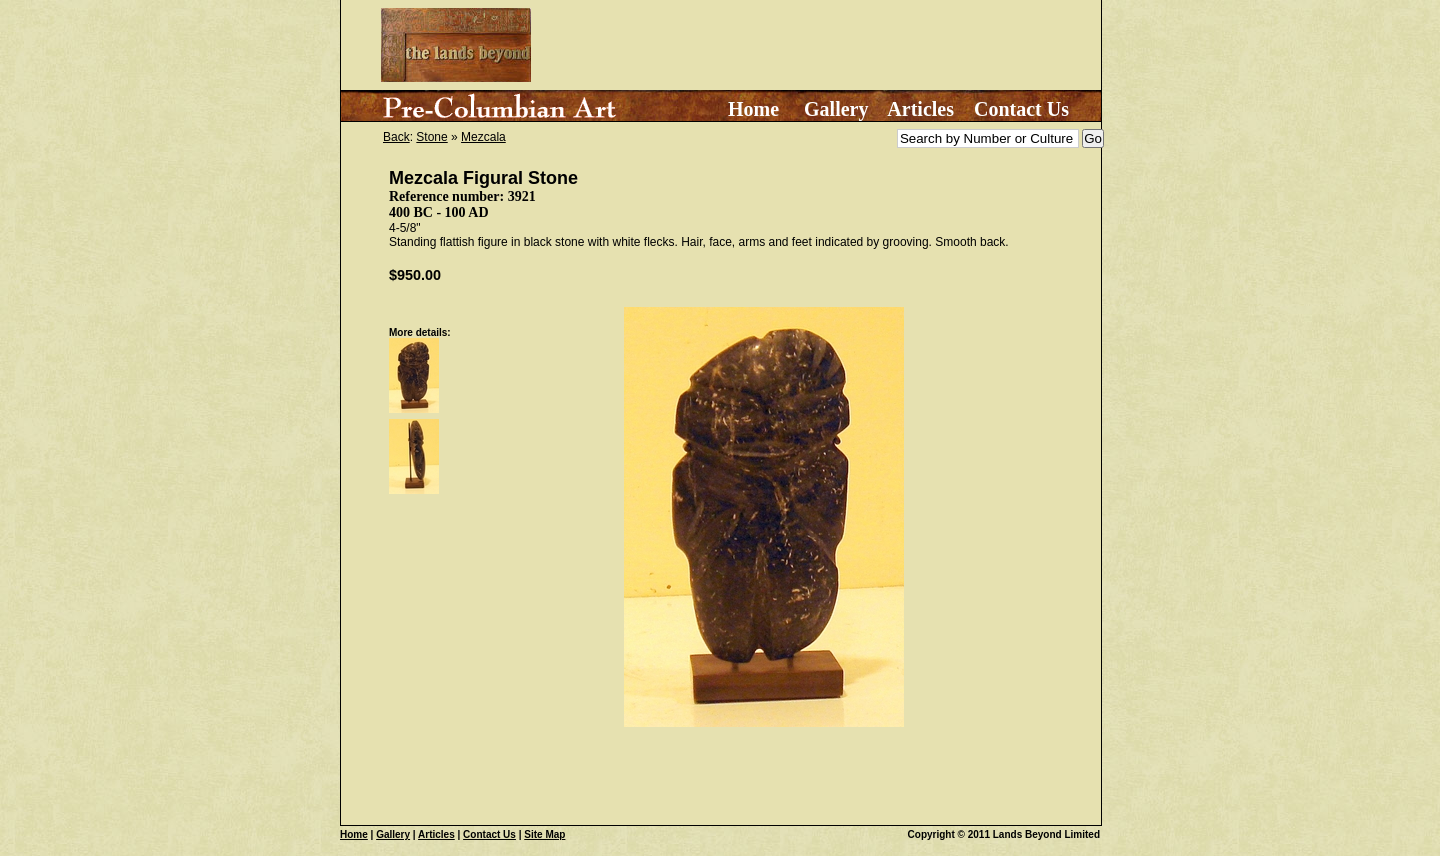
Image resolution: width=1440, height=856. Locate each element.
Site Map (544, 834)
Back (396, 137)
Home (753, 109)
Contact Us (1021, 109)
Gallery (836, 109)
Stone (431, 137)
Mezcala (483, 137)
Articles (920, 109)
